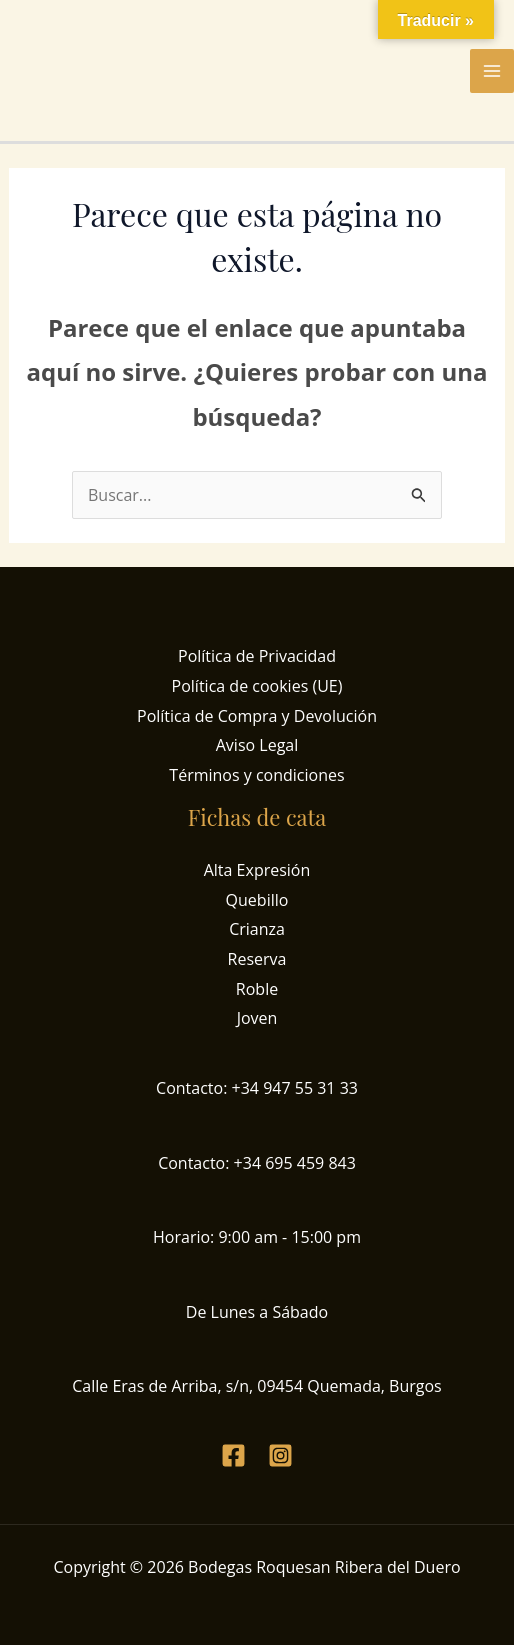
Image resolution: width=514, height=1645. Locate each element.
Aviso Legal (257, 745)
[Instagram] (280, 1455)
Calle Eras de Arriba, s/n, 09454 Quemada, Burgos (256, 1386)
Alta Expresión (257, 870)
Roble (257, 989)
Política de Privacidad (257, 656)
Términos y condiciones (256, 775)
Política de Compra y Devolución (257, 716)
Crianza (257, 929)
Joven (257, 1018)
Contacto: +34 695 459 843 (257, 1163)
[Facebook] (233, 1455)
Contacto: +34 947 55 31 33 (257, 1088)
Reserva (257, 959)
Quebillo (257, 900)
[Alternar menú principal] (492, 71)
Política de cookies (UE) (257, 686)
